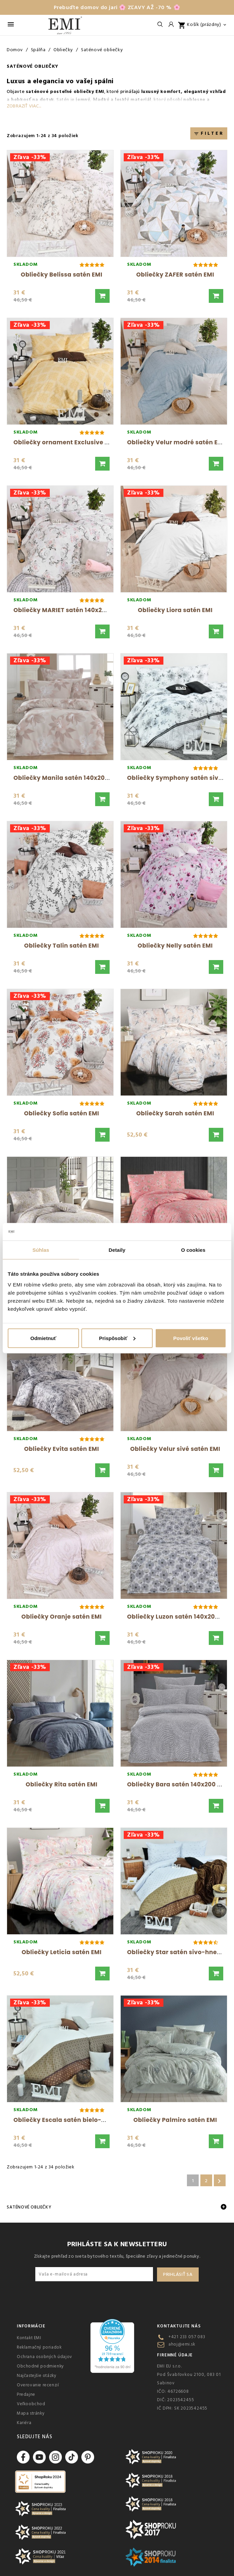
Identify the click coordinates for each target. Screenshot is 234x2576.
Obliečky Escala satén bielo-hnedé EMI (73, 2120)
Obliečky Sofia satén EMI (61, 1113)
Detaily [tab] (117, 1250)
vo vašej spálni (90, 81)
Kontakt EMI (29, 2338)
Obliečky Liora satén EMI (175, 610)
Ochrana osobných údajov (44, 2357)
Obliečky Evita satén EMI (61, 1449)
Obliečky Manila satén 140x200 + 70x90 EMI (79, 778)
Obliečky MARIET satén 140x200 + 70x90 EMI (79, 610)
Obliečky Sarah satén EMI (175, 1113)
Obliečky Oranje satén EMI (62, 1617)
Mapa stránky (30, 2413)
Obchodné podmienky (40, 2366)
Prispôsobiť (117, 1338)
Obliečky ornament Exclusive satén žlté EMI (80, 442)
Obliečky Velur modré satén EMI (176, 442)
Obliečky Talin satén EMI (61, 946)
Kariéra (24, 2423)
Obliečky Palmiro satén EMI (175, 2120)
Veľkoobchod (31, 2404)
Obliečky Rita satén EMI (61, 1784)
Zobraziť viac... (24, 106)
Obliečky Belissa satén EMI (62, 275)
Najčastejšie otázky (36, 2376)
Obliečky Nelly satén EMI (175, 946)
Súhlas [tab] (40, 1250)
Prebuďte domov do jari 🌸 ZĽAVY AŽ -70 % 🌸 (117, 7)
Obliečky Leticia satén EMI (62, 1952)
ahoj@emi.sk (181, 2344)
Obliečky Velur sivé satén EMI (175, 1449)
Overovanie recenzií (38, 2385)
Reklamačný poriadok (39, 2347)
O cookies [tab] (193, 1250)
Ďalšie (219, 2181)
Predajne (26, 2394)
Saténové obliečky (29, 2207)
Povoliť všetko (190, 1338)
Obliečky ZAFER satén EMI (175, 275)
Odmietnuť (43, 1338)
